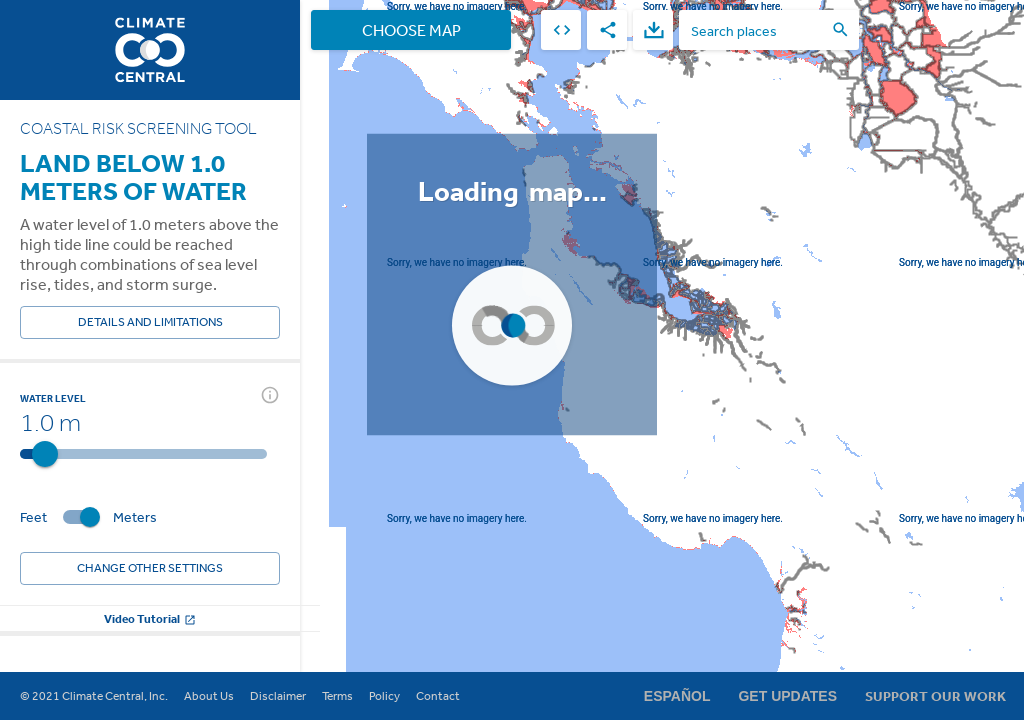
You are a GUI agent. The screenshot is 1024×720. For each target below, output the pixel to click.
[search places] (757, 30)
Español (677, 696)
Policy (384, 696)
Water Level (53, 398)
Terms (337, 696)
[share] (607, 30)
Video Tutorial (150, 618)
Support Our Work (935, 696)
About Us (209, 696)
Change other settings (150, 568)
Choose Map (411, 30)
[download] (653, 30)
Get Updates (787, 696)
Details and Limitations (150, 322)
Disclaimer (278, 696)
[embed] (561, 30)
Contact (438, 696)
